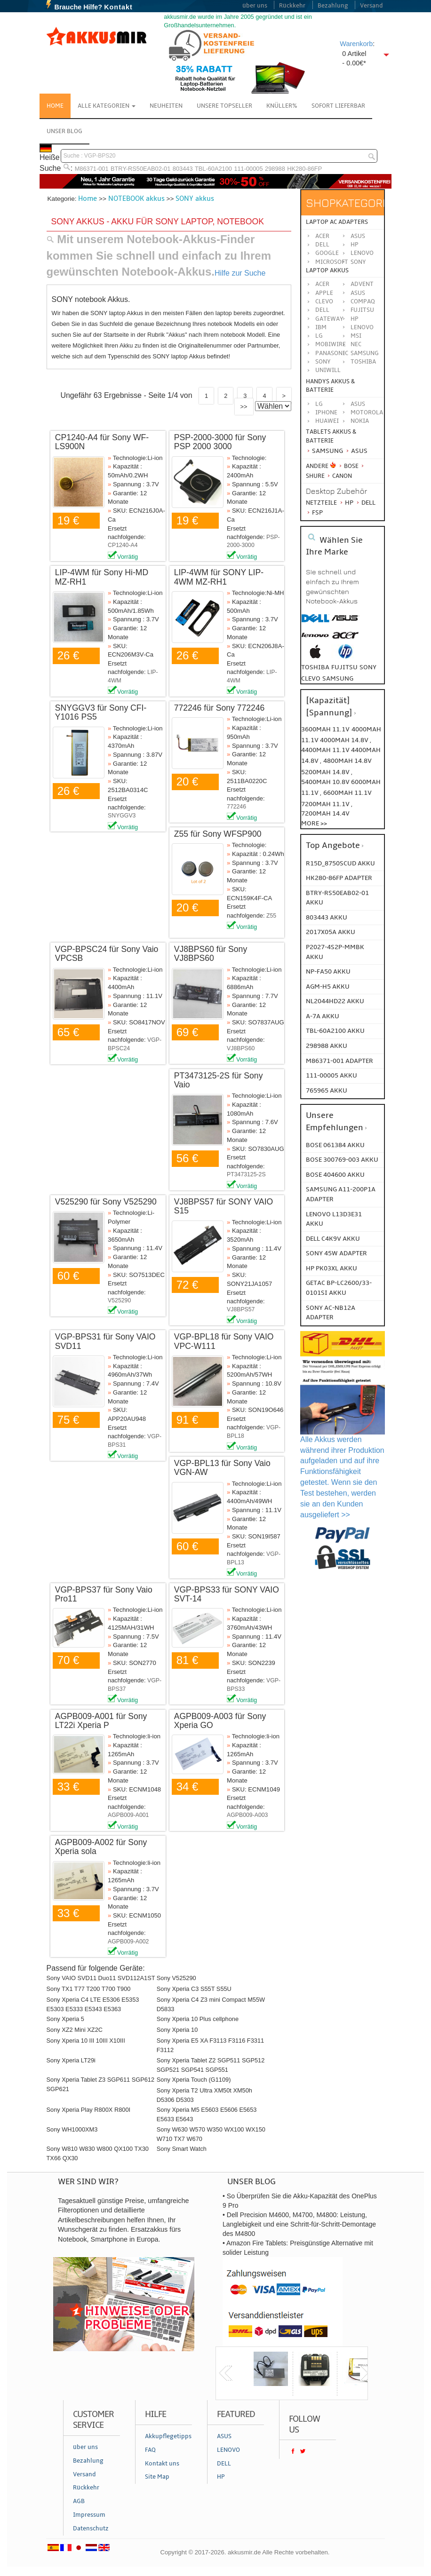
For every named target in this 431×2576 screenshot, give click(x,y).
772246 (236, 806)
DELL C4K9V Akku (333, 1239)
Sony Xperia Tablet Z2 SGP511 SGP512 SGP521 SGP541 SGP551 (211, 2065)
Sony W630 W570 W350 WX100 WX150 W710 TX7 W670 (211, 2134)
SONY (323, 361)
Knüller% (281, 106)
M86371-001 (92, 168)
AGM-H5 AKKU (328, 987)
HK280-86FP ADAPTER (339, 878)
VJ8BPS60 (241, 1048)
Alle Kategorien (107, 106)
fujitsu (344, 667)
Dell (322, 244)
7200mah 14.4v (325, 813)
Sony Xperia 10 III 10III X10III (86, 2040)
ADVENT (362, 284)
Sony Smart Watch (182, 2148)
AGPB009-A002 (128, 1941)
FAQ (150, 2450)
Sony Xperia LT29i (71, 2060)
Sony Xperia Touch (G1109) (194, 2079)
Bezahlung (333, 5)
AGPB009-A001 (128, 1815)
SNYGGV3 (122, 815)
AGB (79, 2501)
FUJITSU (362, 310)
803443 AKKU (326, 917)
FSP (314, 512)
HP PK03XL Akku (331, 1268)
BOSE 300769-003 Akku (342, 1160)
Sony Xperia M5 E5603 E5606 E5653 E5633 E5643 (207, 2114)
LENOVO (362, 327)
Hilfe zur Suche (240, 273)
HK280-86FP (304, 168)
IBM (321, 327)
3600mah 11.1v (325, 729)
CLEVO (324, 301)
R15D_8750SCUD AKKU (340, 863)
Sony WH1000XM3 (72, 2129)
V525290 (119, 1300)
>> (243, 406)
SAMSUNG (365, 353)
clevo (310, 678)
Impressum (89, 2515)
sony (367, 667)
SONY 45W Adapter (336, 1253)
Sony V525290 (176, 1978)
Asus (358, 236)
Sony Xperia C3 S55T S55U (194, 1988)
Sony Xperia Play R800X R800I (89, 2109)
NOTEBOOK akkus (136, 198)
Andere (317, 466)
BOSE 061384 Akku (335, 1145)
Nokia (360, 421)
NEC (356, 344)
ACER (322, 284)
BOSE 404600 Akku (335, 1175)
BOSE (349, 466)
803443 (183, 168)
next (367, 2373)
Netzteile (321, 503)
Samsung (324, 451)
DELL (322, 310)
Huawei (327, 421)
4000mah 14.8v (345, 740)
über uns (254, 5)
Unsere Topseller (224, 106)
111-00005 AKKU (331, 1075)
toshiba (315, 667)
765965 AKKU (326, 1090)
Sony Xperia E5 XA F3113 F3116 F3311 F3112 (210, 2045)
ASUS (358, 293)
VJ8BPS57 (241, 1309)
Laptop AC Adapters (337, 222)
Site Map (157, 2477)
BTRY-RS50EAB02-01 (140, 168)
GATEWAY (329, 319)
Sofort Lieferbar (338, 106)
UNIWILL (328, 370)
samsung (337, 678)
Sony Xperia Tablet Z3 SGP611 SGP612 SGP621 (101, 2084)
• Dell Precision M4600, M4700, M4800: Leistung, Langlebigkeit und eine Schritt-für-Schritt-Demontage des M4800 (299, 2224)
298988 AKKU (326, 1046)
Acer (322, 236)
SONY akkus (195, 198)
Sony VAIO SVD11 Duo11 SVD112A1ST (101, 1978)
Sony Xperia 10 (177, 2029)
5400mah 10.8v (326, 782)
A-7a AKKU (322, 1016)
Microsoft (331, 262)
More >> (314, 823)
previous (226, 2373)
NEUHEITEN (166, 106)
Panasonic (331, 353)
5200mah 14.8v (326, 772)
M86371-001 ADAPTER (339, 1061)
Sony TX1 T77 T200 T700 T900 (89, 1988)
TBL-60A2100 (213, 168)
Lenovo (362, 253)
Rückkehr (292, 5)
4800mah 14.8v (347, 761)
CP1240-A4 (122, 545)
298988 (275, 168)
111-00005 (248, 168)
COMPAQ (363, 301)
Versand (371, 5)
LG (319, 336)
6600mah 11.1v (347, 793)
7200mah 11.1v (326, 804)
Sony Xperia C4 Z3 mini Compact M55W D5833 (211, 2004)
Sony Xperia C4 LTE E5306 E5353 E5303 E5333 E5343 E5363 (93, 2004)
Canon (339, 476)
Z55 (271, 915)
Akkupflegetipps (168, 2436)
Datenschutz (91, 2528)
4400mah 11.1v (326, 750)
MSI (356, 336)
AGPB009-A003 (247, 1815)
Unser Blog (64, 131)
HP (355, 244)
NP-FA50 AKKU (328, 971)
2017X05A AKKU (330, 932)
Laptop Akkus (327, 270)
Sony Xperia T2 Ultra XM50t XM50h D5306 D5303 (204, 2095)
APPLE (324, 293)
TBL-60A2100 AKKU (335, 1031)
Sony (358, 262)
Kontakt (118, 7)
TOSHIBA (363, 361)
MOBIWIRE (330, 344)
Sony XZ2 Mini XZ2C (75, 2029)
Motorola (367, 412)
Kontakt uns (162, 2463)
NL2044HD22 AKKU (335, 1001)
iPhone (326, 412)
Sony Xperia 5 (65, 2018)
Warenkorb (356, 44)
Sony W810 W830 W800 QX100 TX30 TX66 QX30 (98, 2153)
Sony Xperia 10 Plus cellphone (198, 2018)
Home (55, 106)
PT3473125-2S (246, 1174)
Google (327, 253)
